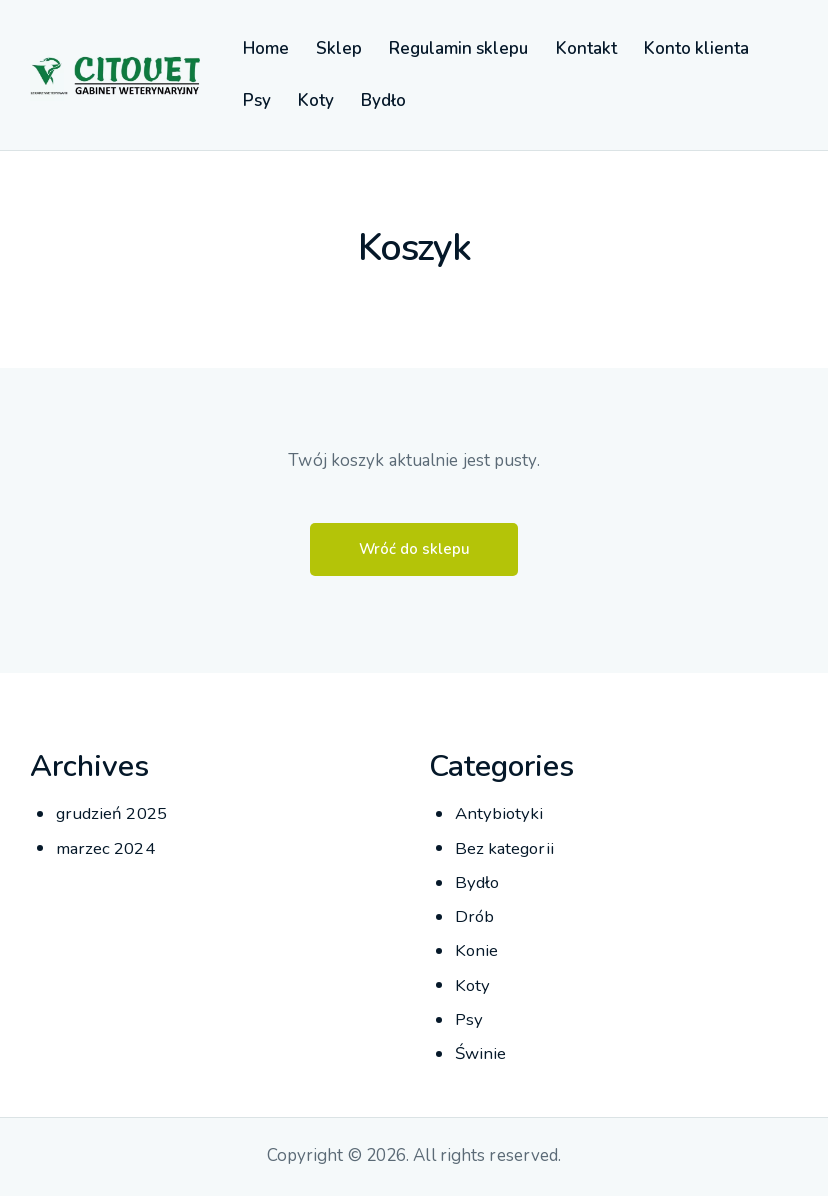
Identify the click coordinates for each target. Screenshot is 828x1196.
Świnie (481, 1054)
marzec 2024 (105, 848)
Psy (469, 1019)
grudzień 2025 (112, 814)
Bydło (478, 883)
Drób (475, 917)
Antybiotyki (500, 814)
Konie (477, 951)
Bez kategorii (505, 848)
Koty (473, 985)
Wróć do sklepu (414, 550)
